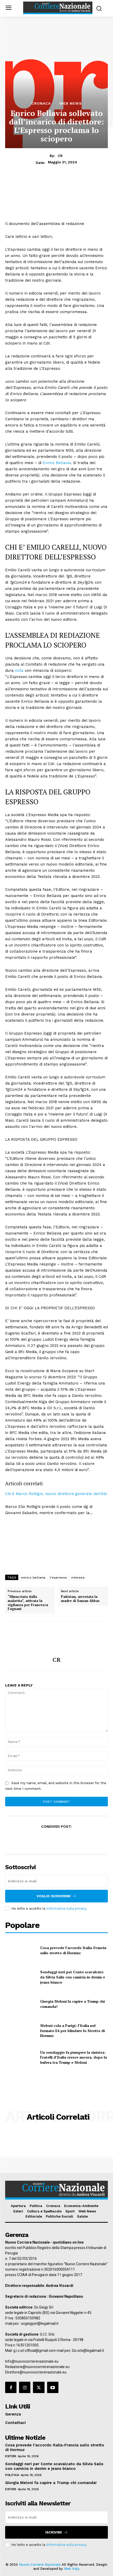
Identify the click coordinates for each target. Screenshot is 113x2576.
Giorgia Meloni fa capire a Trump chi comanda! (51, 2482)
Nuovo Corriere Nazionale (40, 2564)
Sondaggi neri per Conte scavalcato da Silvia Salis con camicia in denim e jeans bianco (72, 1976)
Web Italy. (72, 2569)
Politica (12, 2475)
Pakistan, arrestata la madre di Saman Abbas (80, 1599)
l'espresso (58, 1577)
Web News (70, 103)
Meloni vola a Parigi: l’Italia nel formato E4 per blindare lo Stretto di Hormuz (72, 2030)
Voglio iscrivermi (57, 1896)
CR (60, 156)
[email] (56, 1881)
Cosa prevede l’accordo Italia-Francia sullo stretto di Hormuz (73, 1950)
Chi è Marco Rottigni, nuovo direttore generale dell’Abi (56, 1493)
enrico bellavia (33, 1577)
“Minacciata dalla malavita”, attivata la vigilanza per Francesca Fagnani (28, 1603)
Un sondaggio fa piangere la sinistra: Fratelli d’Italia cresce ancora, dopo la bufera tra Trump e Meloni (73, 2057)
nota (19, 670)
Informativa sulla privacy (66, 1908)
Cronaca (41, 103)
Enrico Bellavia (57, 462)
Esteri (10, 2456)
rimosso (78, 1577)
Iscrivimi (56, 2532)
